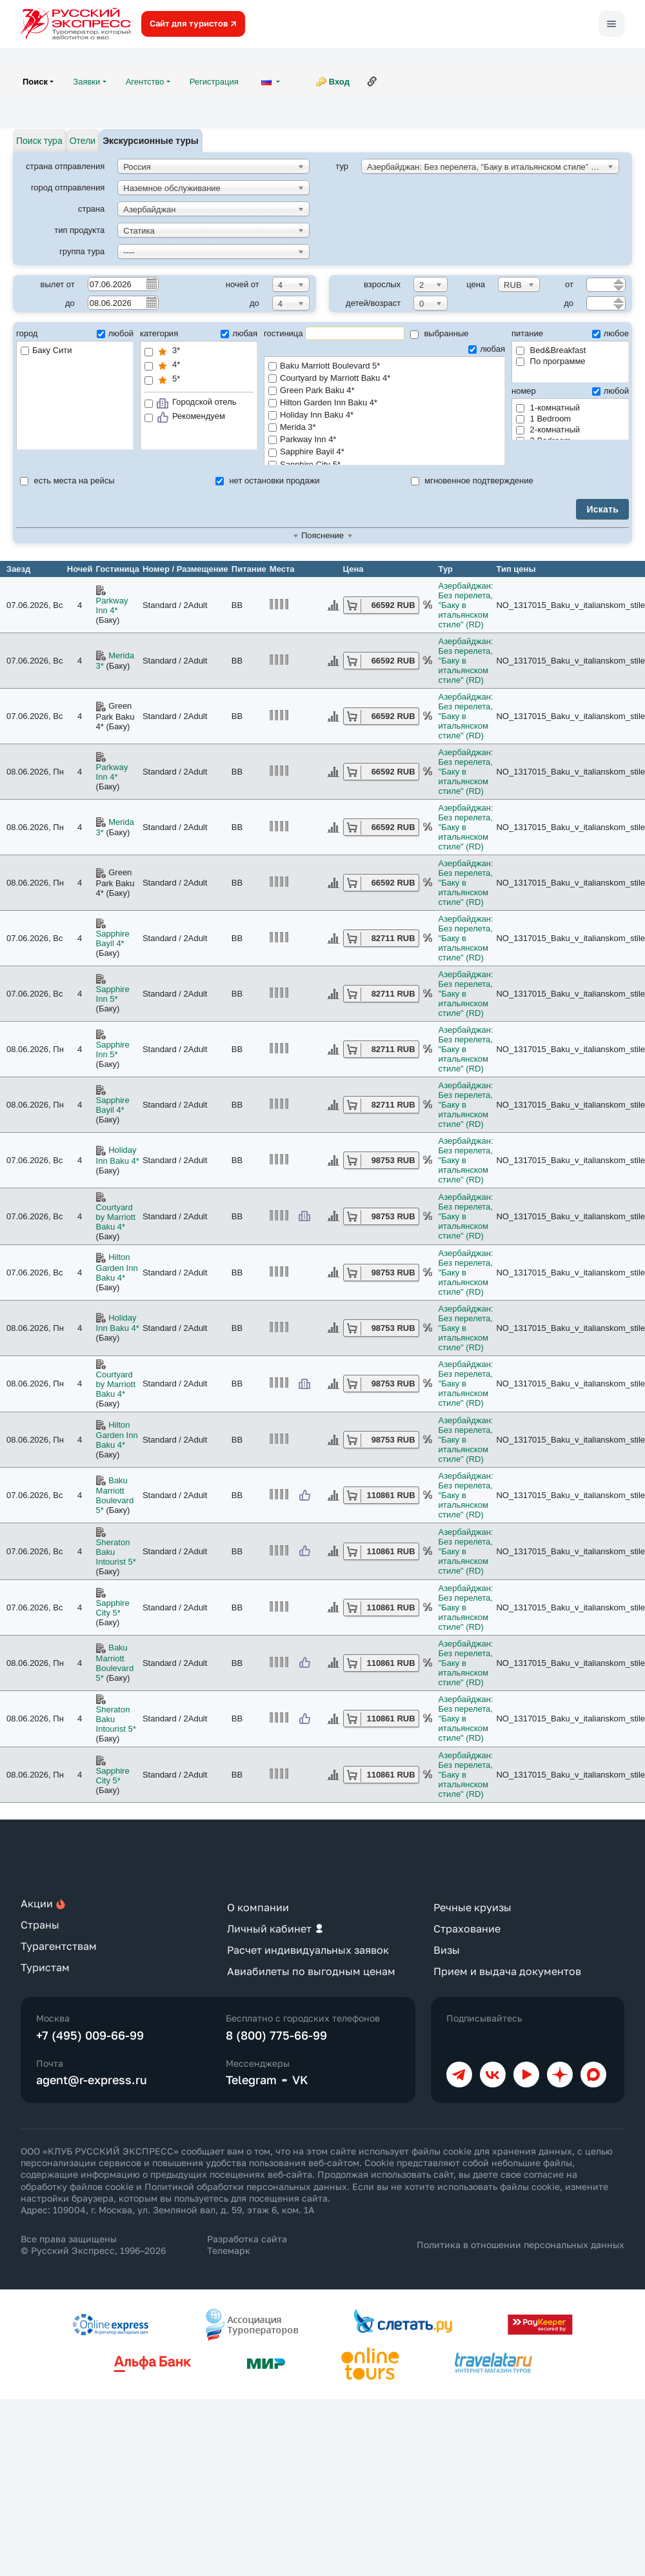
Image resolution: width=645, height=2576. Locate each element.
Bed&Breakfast (551, 350)
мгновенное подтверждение (472, 480)
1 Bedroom (543, 418)
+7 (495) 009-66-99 (90, 2035)
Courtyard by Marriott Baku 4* (384, 378)
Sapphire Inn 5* (113, 994)
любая (239, 333)
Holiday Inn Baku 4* (384, 415)
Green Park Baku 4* (384, 390)
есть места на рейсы (67, 480)
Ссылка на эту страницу (372, 81)
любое (610, 333)
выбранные (439, 333)
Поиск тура (39, 141)
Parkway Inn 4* (384, 439)
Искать (602, 509)
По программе (551, 361)
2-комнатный (548, 429)
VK (300, 2080)
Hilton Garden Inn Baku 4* (384, 403)
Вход (339, 81)
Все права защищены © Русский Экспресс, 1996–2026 (93, 2244)
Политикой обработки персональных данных (245, 2186)
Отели (82, 141)
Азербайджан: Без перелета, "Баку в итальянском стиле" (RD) (466, 605)
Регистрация (214, 81)
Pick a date (151, 283)
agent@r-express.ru (91, 2080)
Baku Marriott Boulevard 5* (384, 366)
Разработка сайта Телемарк (247, 2244)
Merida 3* (384, 427)
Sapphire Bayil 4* (384, 452)
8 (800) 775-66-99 (276, 2035)
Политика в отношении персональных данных (520, 2244)
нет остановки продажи (267, 480)
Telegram (251, 2080)
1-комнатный (548, 407)
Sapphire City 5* (113, 1608)
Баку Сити (46, 350)
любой (115, 333)
